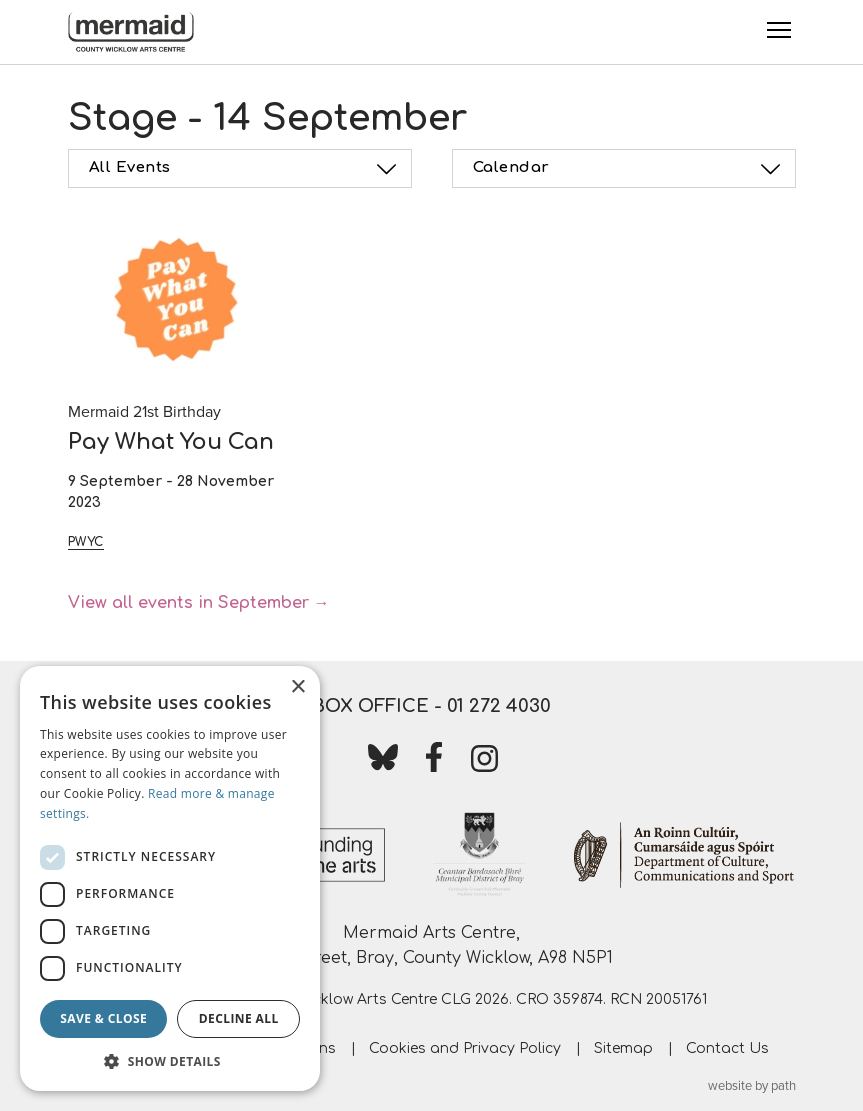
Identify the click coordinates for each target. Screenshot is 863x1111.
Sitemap (623, 1048)
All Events (246, 169)
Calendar (630, 169)
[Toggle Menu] (779, 30)
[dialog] (170, 878)
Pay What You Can (171, 442)
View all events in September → (199, 603)
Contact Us (727, 1048)
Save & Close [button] (103, 1018)
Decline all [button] (239, 1018)
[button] (170, 1061)
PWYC (86, 542)
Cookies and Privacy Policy (465, 1048)
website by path (752, 1086)
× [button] (297, 687)
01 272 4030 (499, 706)
